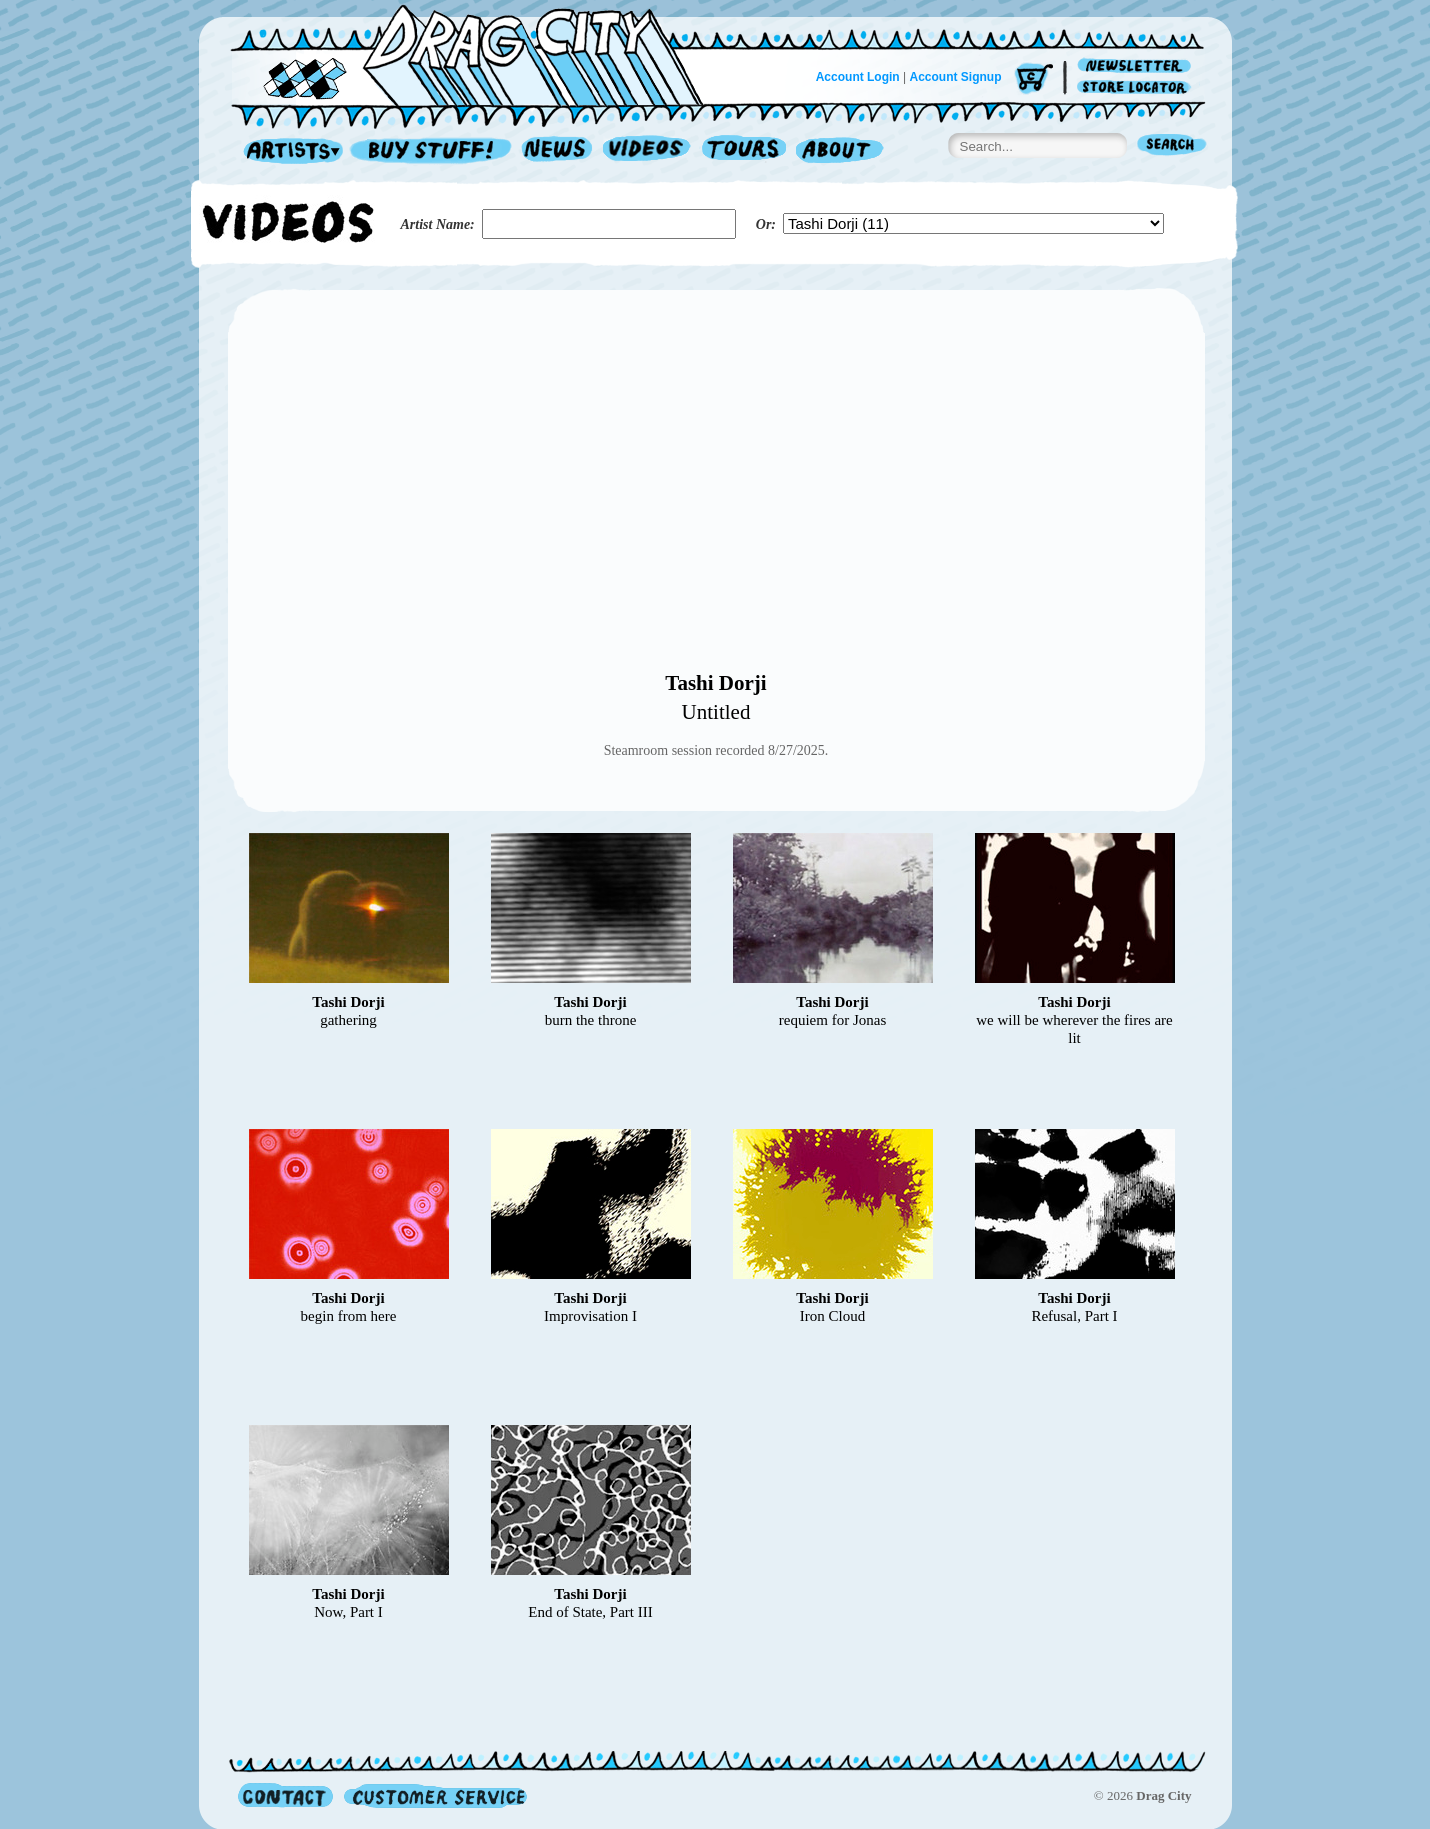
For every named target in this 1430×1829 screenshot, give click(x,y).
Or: (766, 224)
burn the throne (591, 1020)
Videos (647, 151)
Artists (288, 151)
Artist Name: (438, 224)
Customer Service (434, 1795)
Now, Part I (348, 1612)
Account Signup (956, 77)
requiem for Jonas (832, 1020)
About (839, 151)
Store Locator (1137, 87)
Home (479, 54)
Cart (1034, 79)
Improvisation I (590, 1316)
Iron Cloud (832, 1316)
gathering (348, 1020)
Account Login (858, 77)
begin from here (349, 1316)
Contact (285, 1795)
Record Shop (433, 151)
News (558, 151)
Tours (744, 151)
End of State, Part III (590, 1612)
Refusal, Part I (1074, 1316)
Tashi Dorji (715, 683)
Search (1172, 146)
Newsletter (1137, 66)
